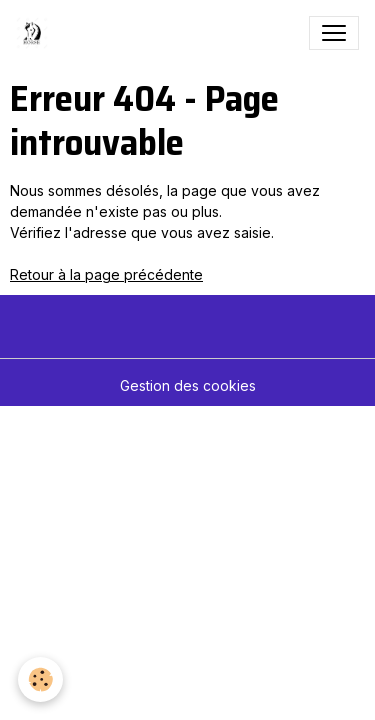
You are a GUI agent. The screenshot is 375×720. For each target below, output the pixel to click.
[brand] (36, 33)
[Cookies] (40, 679)
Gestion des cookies (188, 385)
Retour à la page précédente (106, 274)
